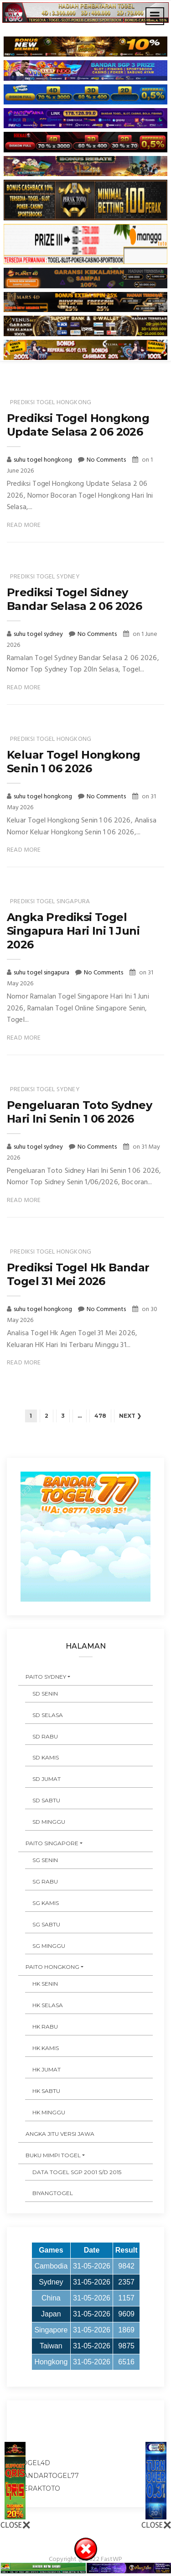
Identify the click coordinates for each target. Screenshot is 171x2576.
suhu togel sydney (39, 634)
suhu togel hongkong (43, 460)
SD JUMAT (46, 1778)
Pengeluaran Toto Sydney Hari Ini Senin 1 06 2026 (79, 1111)
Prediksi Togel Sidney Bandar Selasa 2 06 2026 (74, 599)
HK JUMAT (46, 2069)
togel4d (34, 2463)
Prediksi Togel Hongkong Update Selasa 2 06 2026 (78, 424)
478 (100, 1415)
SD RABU (45, 1736)
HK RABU (45, 2026)
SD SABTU (46, 1800)
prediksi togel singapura (50, 901)
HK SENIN (45, 1983)
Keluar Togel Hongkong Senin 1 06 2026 (73, 761)
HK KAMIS (45, 2048)
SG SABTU (46, 1924)
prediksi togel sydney (45, 577)
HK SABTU (46, 2090)
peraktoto (39, 2488)
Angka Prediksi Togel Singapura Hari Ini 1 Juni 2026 (73, 931)
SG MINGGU (48, 1945)
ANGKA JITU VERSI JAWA (60, 2133)
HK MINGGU (48, 2112)
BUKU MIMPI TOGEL (53, 2155)
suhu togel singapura (42, 973)
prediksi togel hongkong (50, 402)
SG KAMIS (45, 1902)
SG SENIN (45, 1860)
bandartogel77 (48, 2476)
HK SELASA (47, 2005)
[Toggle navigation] (154, 16)
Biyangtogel (52, 2193)
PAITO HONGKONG (52, 1966)
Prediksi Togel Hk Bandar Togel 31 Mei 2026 (78, 1274)
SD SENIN (45, 1693)
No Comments (106, 460)
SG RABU (45, 1881)
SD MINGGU (48, 1821)
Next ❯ (130, 1415)
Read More (24, 525)
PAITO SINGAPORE (52, 1843)
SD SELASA (47, 1715)
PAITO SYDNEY (46, 1676)
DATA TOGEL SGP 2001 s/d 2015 (76, 2172)
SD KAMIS (45, 1757)
